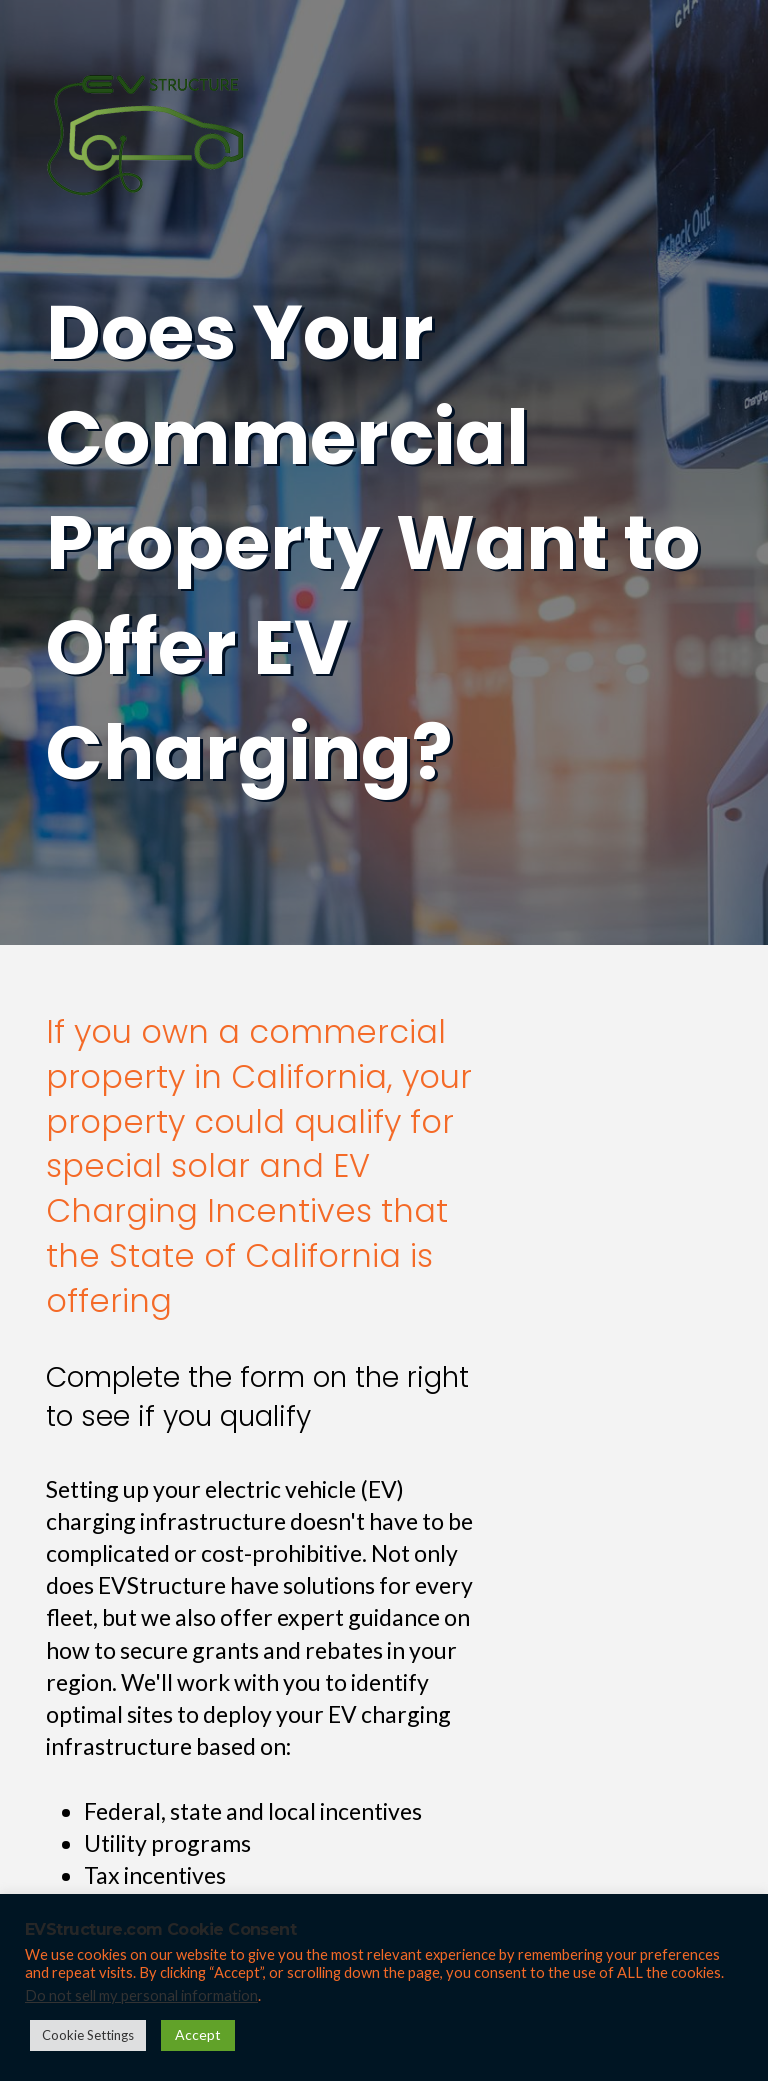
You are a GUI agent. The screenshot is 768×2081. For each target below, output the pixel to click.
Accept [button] (198, 2034)
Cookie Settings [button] (88, 2035)
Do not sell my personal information (141, 1995)
